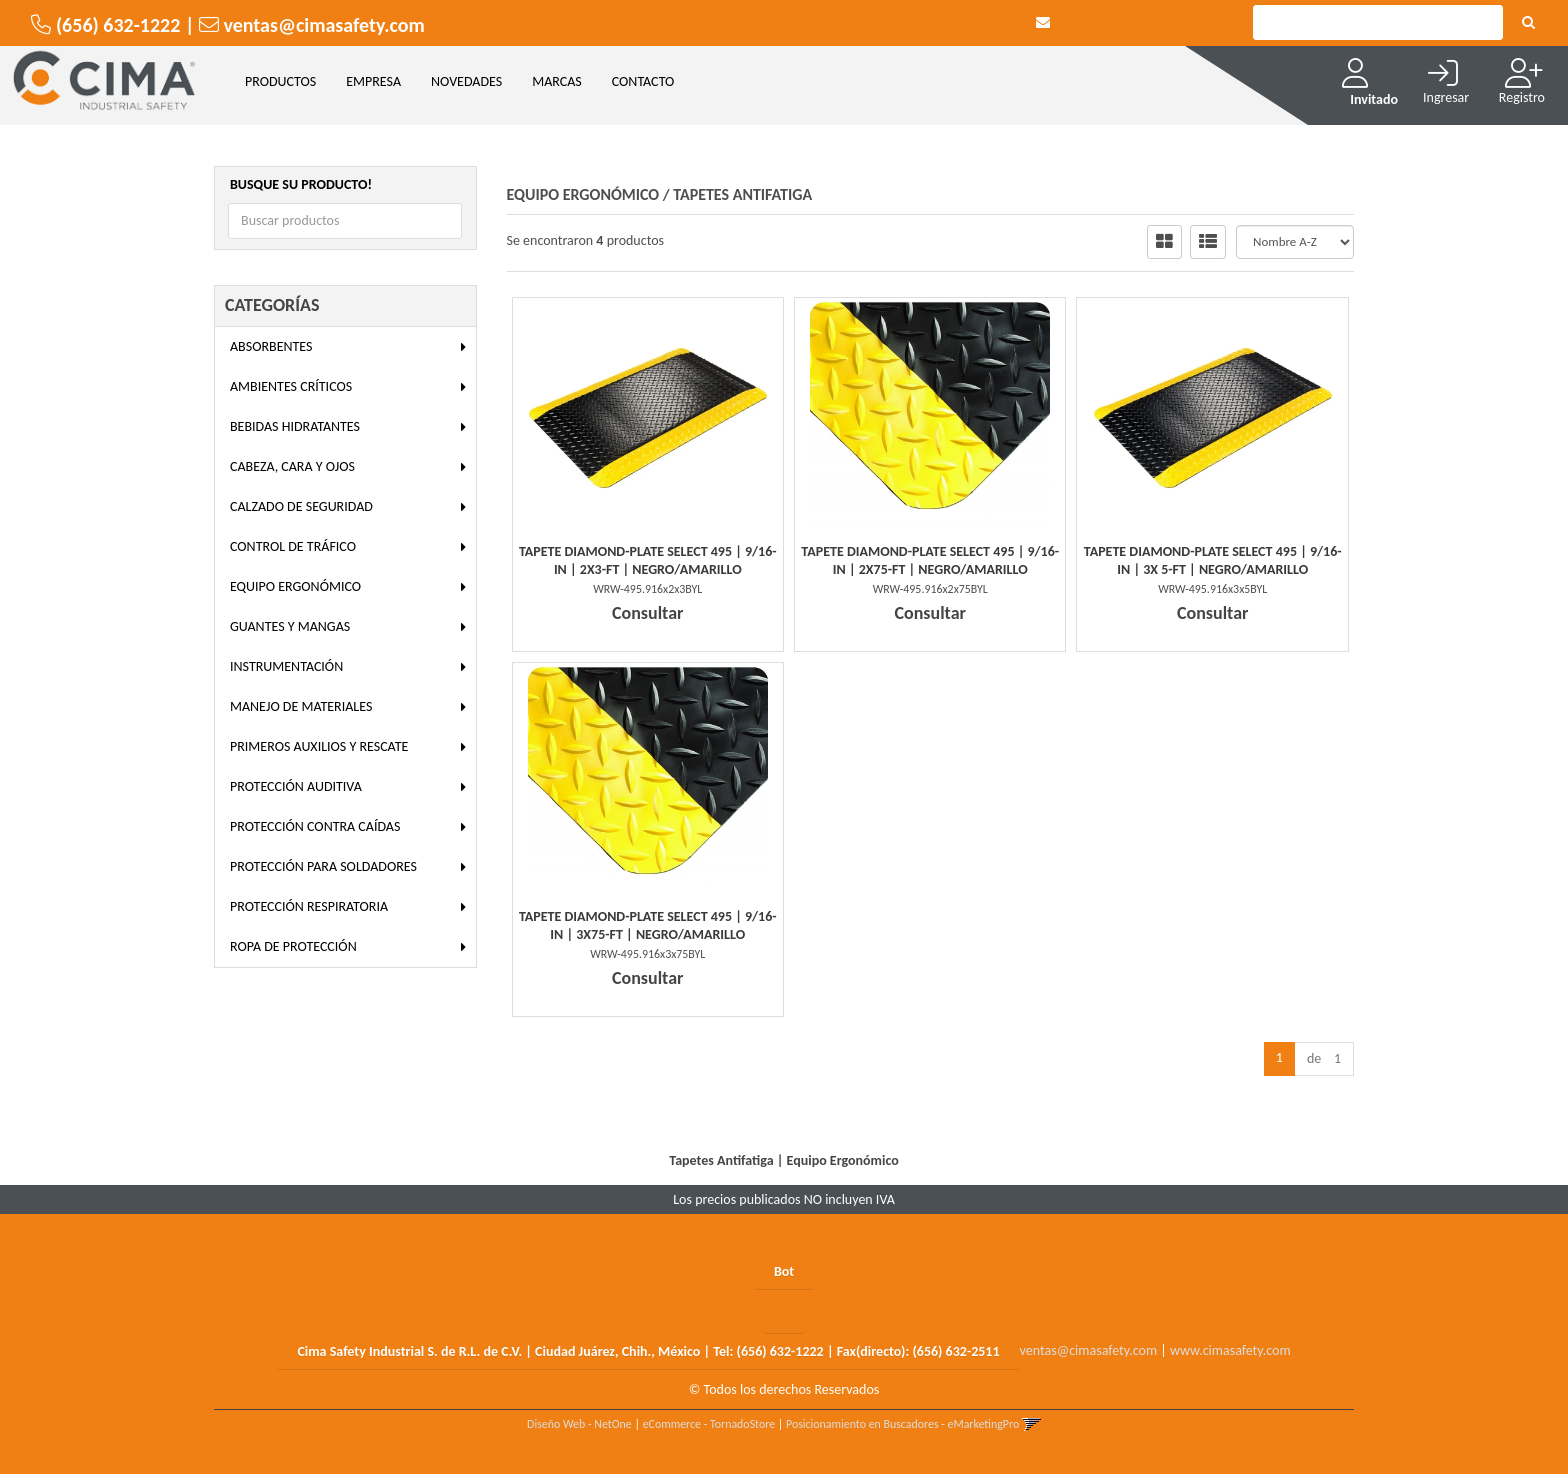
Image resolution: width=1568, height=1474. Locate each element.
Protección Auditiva (296, 786)
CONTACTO (643, 81)
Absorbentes (271, 346)
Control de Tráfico (293, 546)
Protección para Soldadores (323, 866)
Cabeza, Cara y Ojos (292, 466)
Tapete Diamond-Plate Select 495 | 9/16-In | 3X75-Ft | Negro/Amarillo (648, 925)
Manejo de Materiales (301, 706)
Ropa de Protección (293, 946)
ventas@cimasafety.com (1089, 1350)
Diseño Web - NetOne (579, 1424)
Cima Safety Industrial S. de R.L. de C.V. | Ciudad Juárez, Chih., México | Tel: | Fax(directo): (648, 1351)
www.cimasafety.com (1230, 1350)
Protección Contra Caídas (315, 826)
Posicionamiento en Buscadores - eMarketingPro (902, 1424)
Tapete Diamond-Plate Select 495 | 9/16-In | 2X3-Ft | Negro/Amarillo (648, 560)
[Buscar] (1528, 23)
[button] (1043, 22)
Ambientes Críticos (291, 386)
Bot (784, 1271)
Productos (280, 81)
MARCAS (557, 81)
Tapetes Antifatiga (742, 194)
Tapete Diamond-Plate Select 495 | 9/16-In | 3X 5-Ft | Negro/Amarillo (1213, 560)
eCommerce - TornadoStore (709, 1424)
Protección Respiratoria (309, 906)
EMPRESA (373, 81)
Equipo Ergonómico (295, 586)
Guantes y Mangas (290, 626)
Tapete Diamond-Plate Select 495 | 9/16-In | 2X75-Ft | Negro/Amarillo (930, 560)
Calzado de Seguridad (301, 506)
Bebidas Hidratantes (295, 426)
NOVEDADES (466, 81)
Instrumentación (286, 666)
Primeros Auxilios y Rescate (319, 746)
